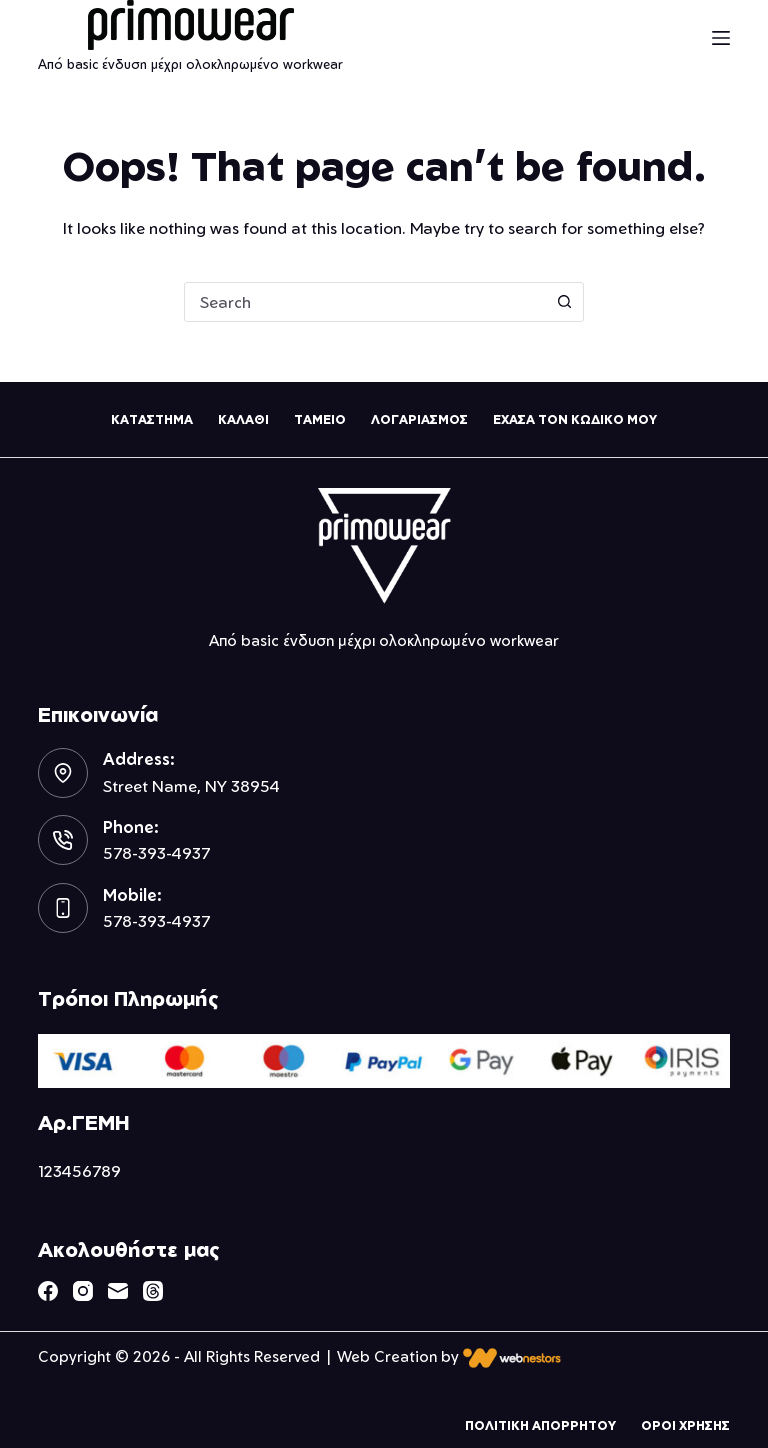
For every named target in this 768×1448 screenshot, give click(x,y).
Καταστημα (152, 419)
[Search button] (564, 302)
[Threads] (153, 1291)
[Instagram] (83, 1291)
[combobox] (365, 302)
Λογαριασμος (419, 419)
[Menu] (721, 38)
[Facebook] (48, 1291)
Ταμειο (320, 419)
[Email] (118, 1291)
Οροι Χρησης (685, 1425)
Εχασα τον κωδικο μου (575, 419)
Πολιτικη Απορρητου (540, 1425)
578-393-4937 (156, 853)
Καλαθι (243, 419)
